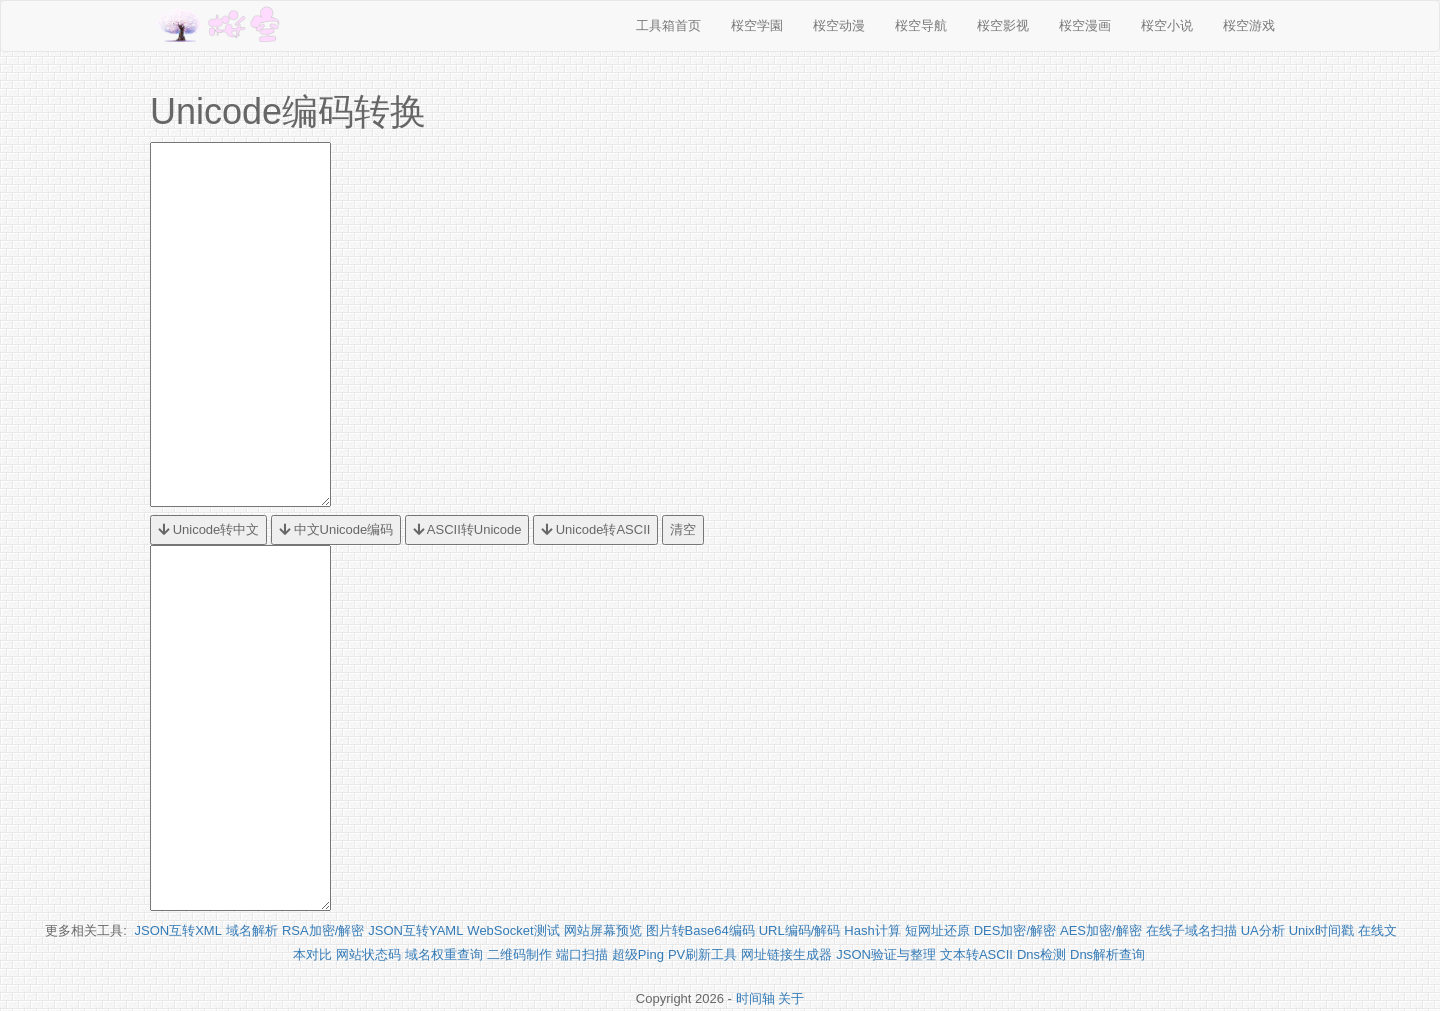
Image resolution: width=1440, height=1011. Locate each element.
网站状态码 (368, 954)
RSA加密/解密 (323, 930)
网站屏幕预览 (603, 930)
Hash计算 (872, 930)
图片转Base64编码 (700, 930)
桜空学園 (757, 25)
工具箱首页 (668, 25)
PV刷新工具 (702, 954)
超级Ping (638, 954)
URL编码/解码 (800, 930)
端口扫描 (582, 954)
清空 (683, 529)
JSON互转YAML (415, 930)
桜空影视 (1003, 25)
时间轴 (755, 998)
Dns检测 (1041, 954)
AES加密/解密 (1101, 930)
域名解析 (252, 930)
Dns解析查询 (1107, 954)
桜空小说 (1167, 25)
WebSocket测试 (513, 930)
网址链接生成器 (786, 954)
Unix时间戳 (1321, 930)
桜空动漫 (839, 25)
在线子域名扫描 (1191, 930)
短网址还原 (937, 930)
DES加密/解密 (1015, 930)
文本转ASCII (976, 954)
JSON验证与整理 (886, 954)
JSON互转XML (178, 930)
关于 (791, 998)
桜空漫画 (1085, 25)
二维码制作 (519, 954)
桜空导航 (921, 25)
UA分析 (1263, 930)
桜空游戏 (1249, 25)
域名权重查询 (444, 954)
